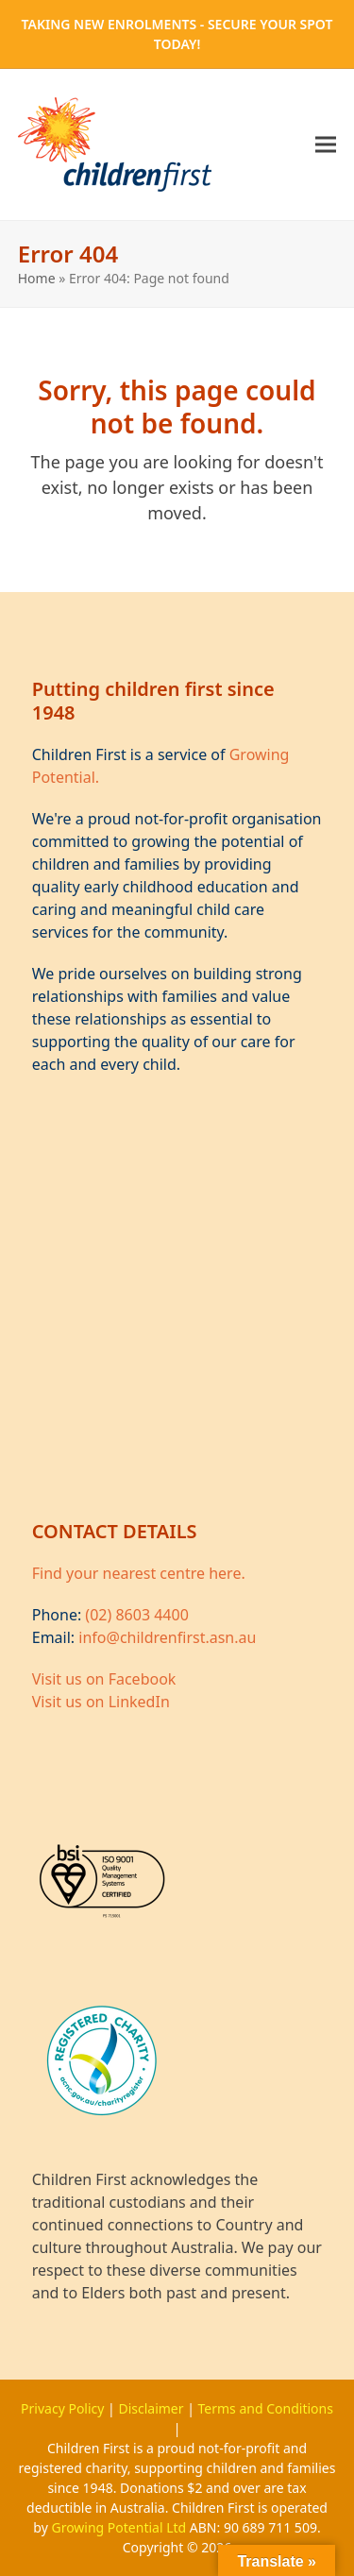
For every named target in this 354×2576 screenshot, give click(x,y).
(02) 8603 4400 (136, 1614)
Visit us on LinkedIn (101, 1701)
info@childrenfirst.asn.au (167, 1637)
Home (37, 278)
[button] (325, 145)
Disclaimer (152, 2408)
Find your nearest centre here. (138, 1573)
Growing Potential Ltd (120, 2527)
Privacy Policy (64, 2408)
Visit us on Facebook (104, 1679)
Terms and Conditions (265, 2408)
